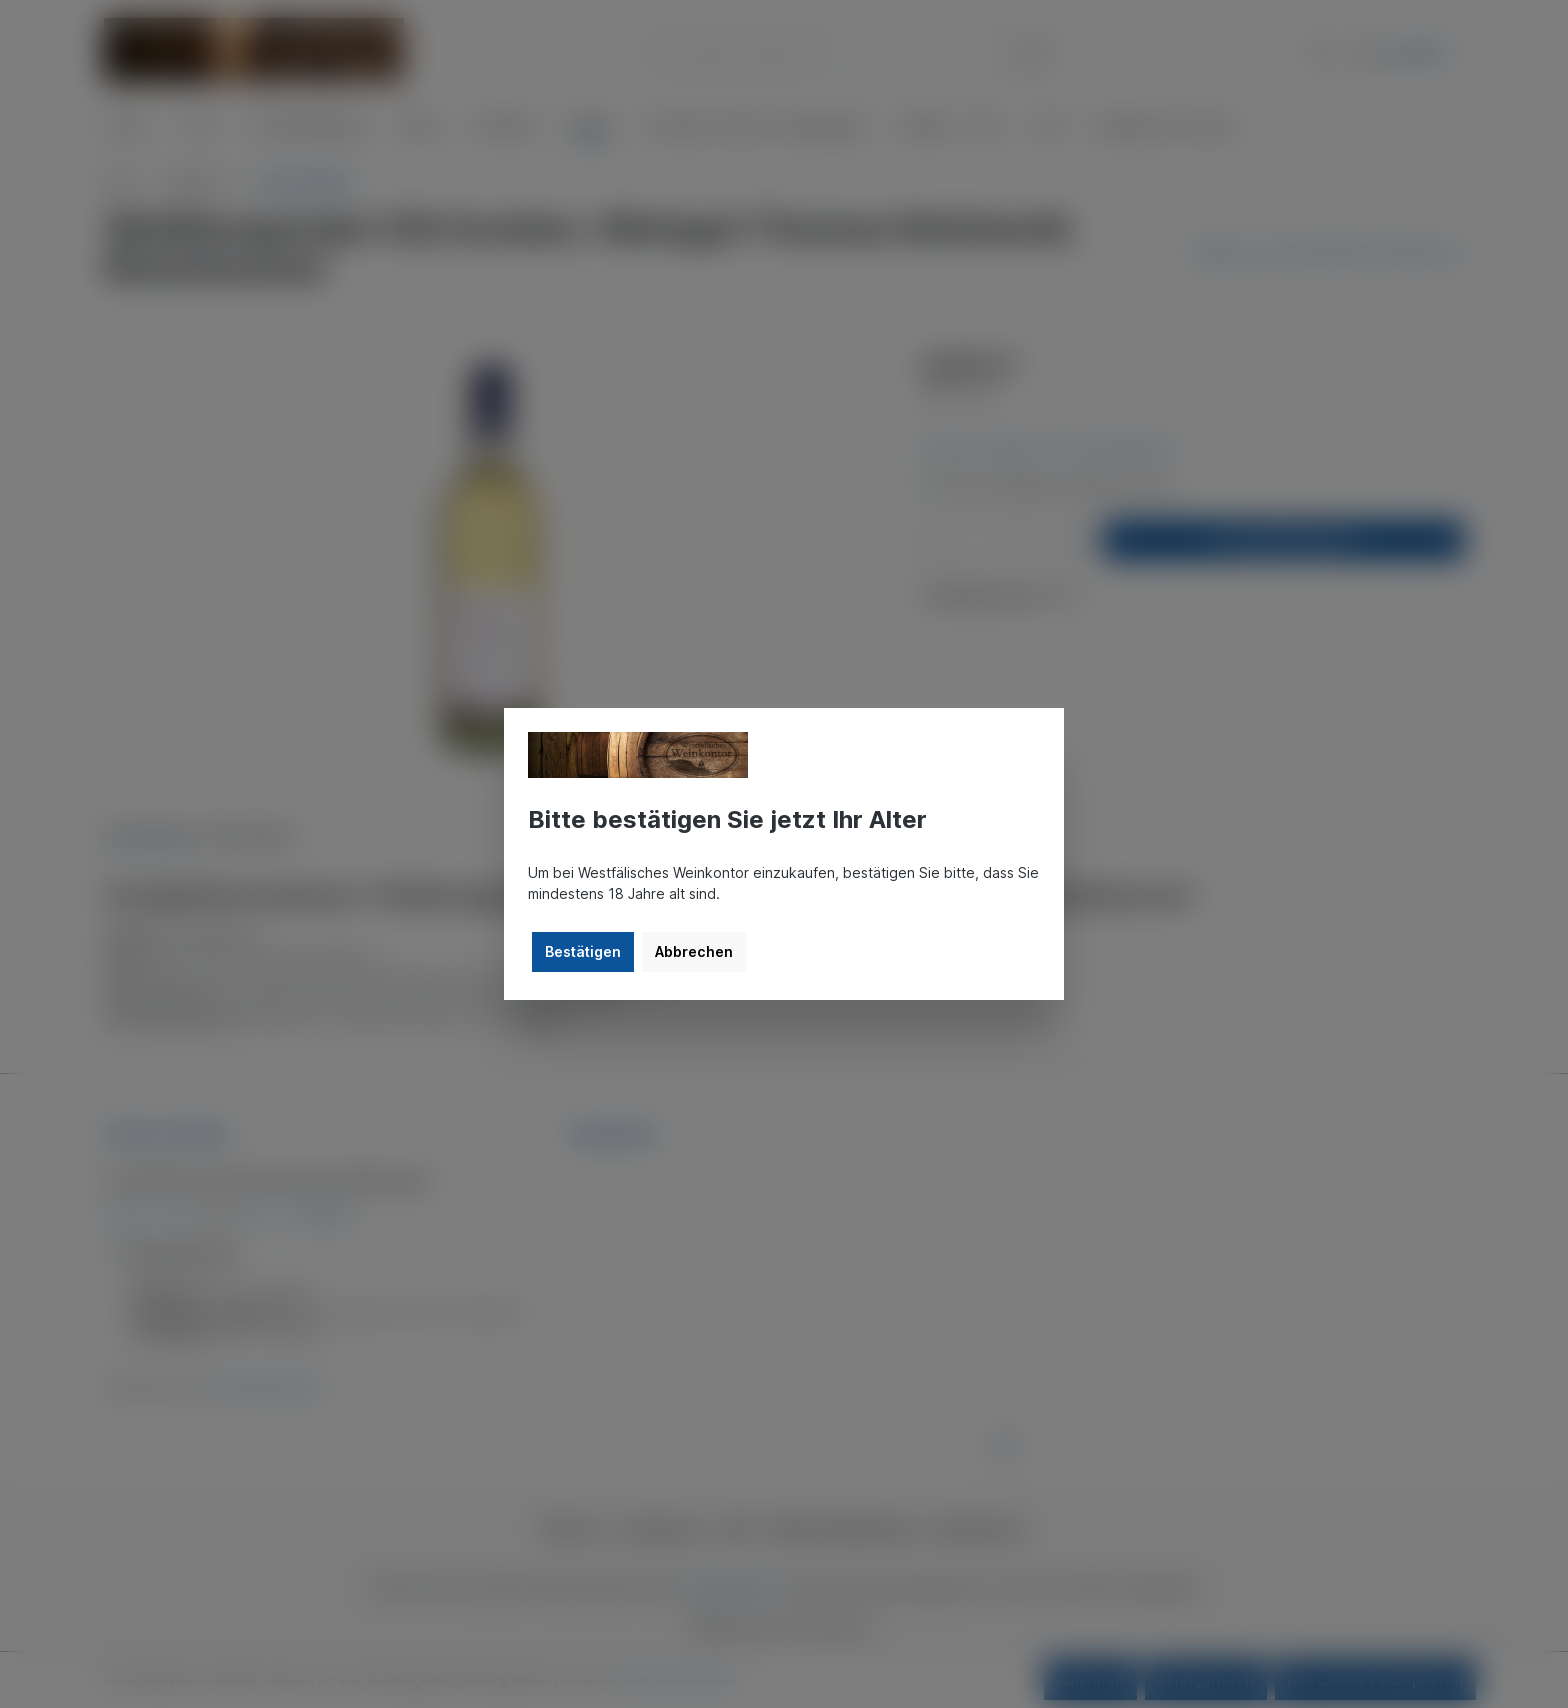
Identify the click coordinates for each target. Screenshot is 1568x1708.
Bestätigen (583, 951)
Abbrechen (694, 951)
